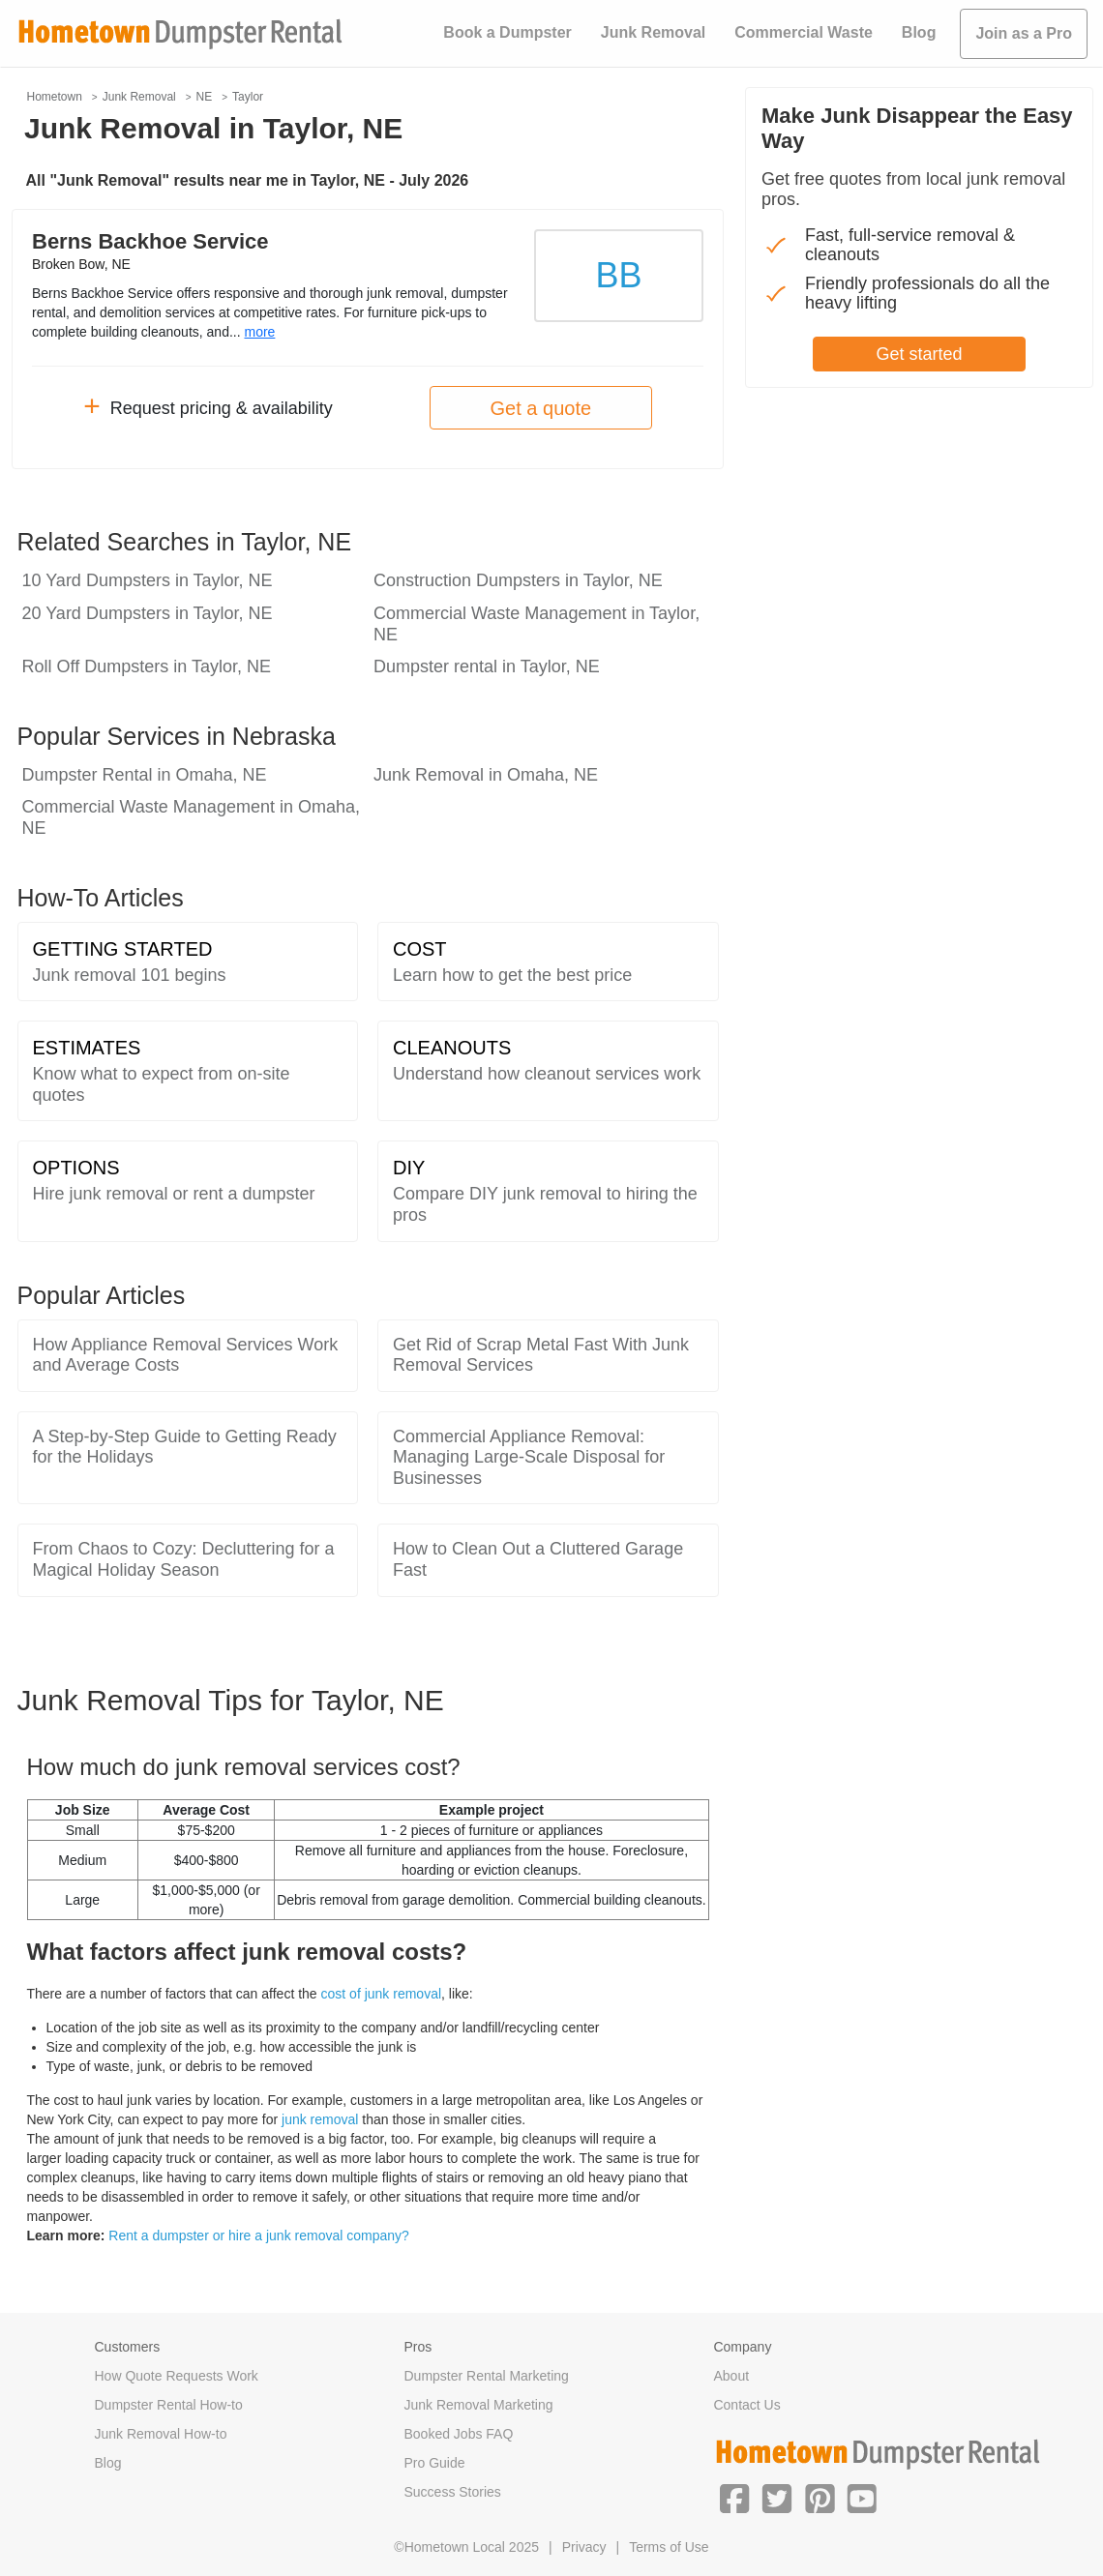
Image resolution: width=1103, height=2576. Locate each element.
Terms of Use (668, 2547)
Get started (919, 354)
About (731, 2376)
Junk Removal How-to (161, 2434)
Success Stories (451, 2492)
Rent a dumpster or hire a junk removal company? (258, 2235)
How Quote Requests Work (176, 2376)
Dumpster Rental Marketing (485, 2376)
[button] (734, 2496)
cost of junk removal (381, 1993)
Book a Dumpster (507, 32)
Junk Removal (653, 32)
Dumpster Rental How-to (169, 2405)
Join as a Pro (1023, 33)
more (259, 332)
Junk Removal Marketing (477, 2405)
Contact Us (746, 2405)
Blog (919, 32)
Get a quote (541, 408)
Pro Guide (433, 2463)
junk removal (320, 2119)
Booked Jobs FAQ (458, 2434)
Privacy (584, 2547)
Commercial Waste (803, 32)
